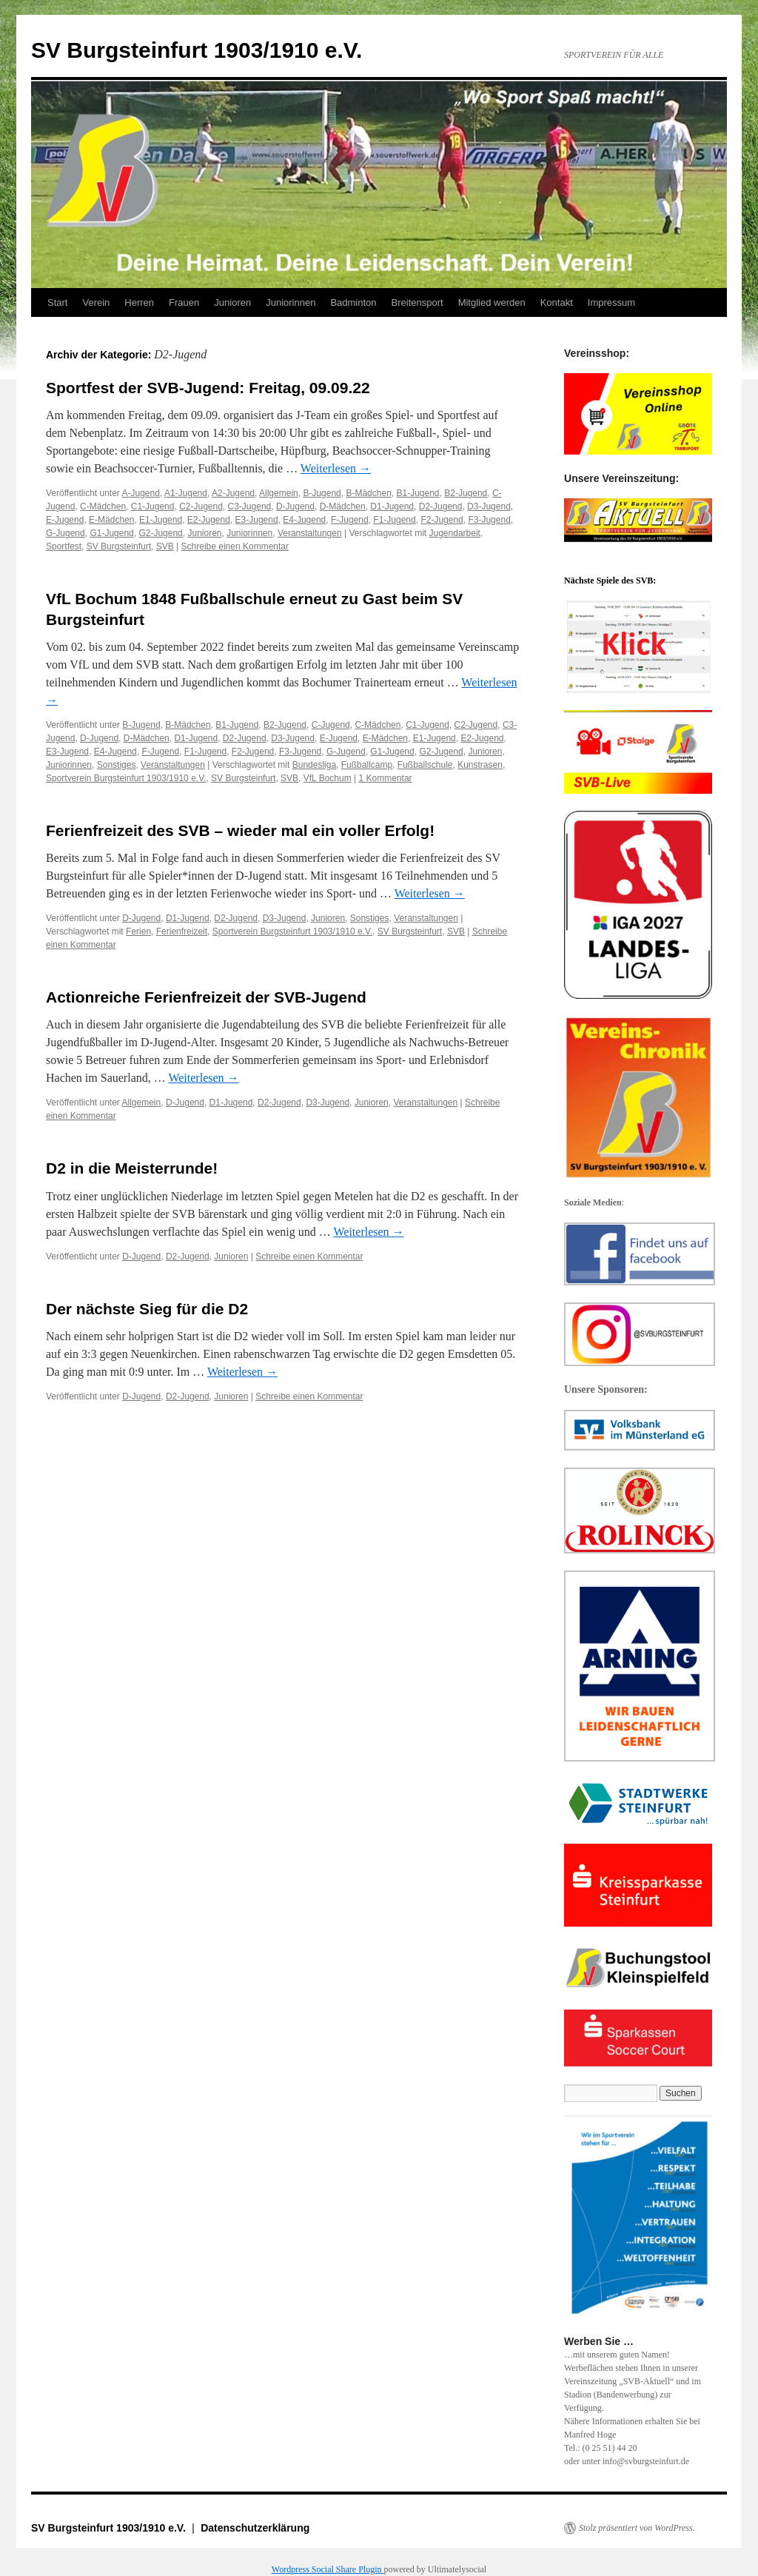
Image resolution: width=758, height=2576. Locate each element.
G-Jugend (65, 533)
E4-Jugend (304, 520)
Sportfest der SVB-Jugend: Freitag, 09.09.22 (208, 387)
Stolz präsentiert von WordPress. (637, 2528)
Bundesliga (314, 765)
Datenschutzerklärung (255, 2528)
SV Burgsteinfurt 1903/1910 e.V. (196, 50)
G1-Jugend (111, 533)
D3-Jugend (489, 506)
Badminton (353, 302)
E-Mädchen (111, 520)
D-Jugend (295, 506)
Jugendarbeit (454, 533)
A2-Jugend (233, 493)
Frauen (184, 302)
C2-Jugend (201, 506)
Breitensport (417, 302)
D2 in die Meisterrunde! (132, 1168)
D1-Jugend (392, 506)
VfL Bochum (327, 778)
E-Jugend (65, 520)
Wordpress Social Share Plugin (328, 2569)
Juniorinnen (290, 302)
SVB (165, 546)
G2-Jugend (160, 533)
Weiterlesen (336, 468)
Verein (96, 302)
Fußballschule (425, 765)
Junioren (232, 302)
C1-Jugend (153, 506)
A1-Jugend (185, 493)
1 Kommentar (385, 778)
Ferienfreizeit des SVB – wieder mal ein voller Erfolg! (240, 830)
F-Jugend (350, 520)
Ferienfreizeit (181, 931)
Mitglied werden (492, 302)
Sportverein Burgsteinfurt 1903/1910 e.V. (126, 778)
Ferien (138, 931)
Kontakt (556, 302)
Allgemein (278, 493)
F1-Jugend (394, 520)
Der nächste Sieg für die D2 (147, 1308)
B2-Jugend (465, 493)
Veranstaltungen (310, 533)
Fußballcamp (366, 765)
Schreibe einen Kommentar (235, 546)
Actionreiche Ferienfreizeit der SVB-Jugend (206, 997)
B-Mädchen (368, 493)
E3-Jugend (256, 520)
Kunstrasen (480, 765)
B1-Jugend (418, 493)
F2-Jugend (441, 520)
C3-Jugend (250, 506)
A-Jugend (141, 493)
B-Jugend (322, 493)
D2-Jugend (441, 506)
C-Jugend (331, 725)
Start (57, 302)
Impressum (611, 302)
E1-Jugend (160, 520)
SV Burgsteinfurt (119, 546)
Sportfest (63, 546)
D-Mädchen (343, 506)
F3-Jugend (489, 520)
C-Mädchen (103, 506)
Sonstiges (116, 765)
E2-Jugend (208, 520)
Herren (139, 302)
